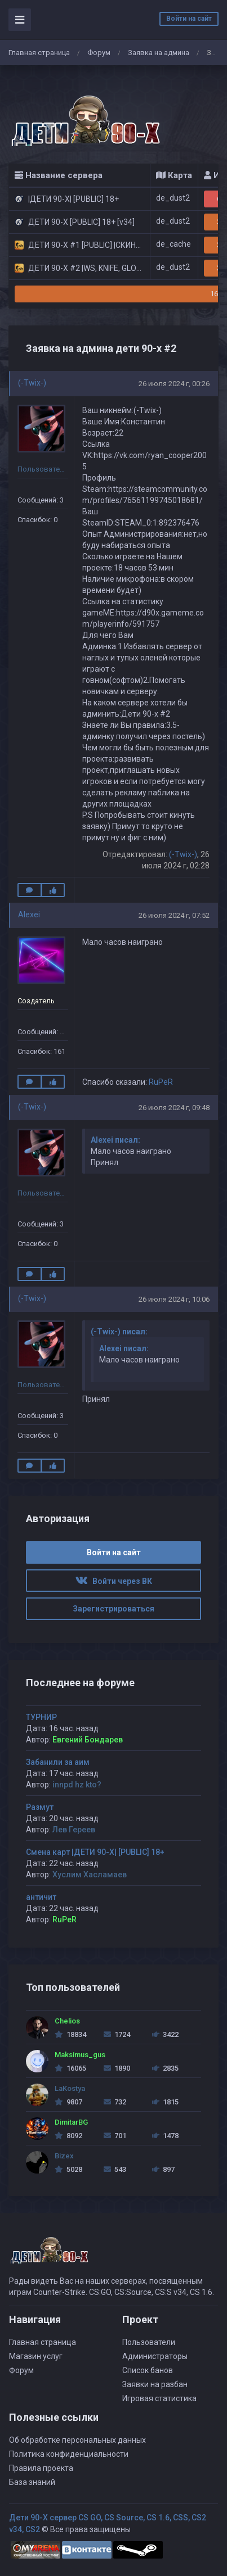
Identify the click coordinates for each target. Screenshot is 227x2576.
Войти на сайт (189, 18)
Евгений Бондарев (87, 1739)
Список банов (147, 2370)
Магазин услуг (36, 2356)
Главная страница (39, 52)
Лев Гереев (73, 1829)
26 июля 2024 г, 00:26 (174, 383)
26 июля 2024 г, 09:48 (174, 1107)
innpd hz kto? (76, 1784)
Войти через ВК (113, 1581)
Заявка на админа (158, 52)
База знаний (32, 2482)
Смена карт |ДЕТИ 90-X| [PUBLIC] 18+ (95, 1852)
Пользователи (148, 2342)
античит (41, 1897)
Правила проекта (41, 2468)
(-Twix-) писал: (119, 1331)
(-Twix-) (32, 382)
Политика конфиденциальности (68, 2454)
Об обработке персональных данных (77, 2439)
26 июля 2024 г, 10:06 (174, 1299)
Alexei (29, 914)
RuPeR (161, 1082)
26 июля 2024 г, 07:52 (174, 915)
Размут (40, 1807)
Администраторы (155, 2356)
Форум (98, 52)
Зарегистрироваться (113, 1608)
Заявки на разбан (155, 2384)
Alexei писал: (115, 1139)
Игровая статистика (159, 2398)
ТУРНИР (41, 1717)
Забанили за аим (58, 1762)
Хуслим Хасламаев (89, 1874)
